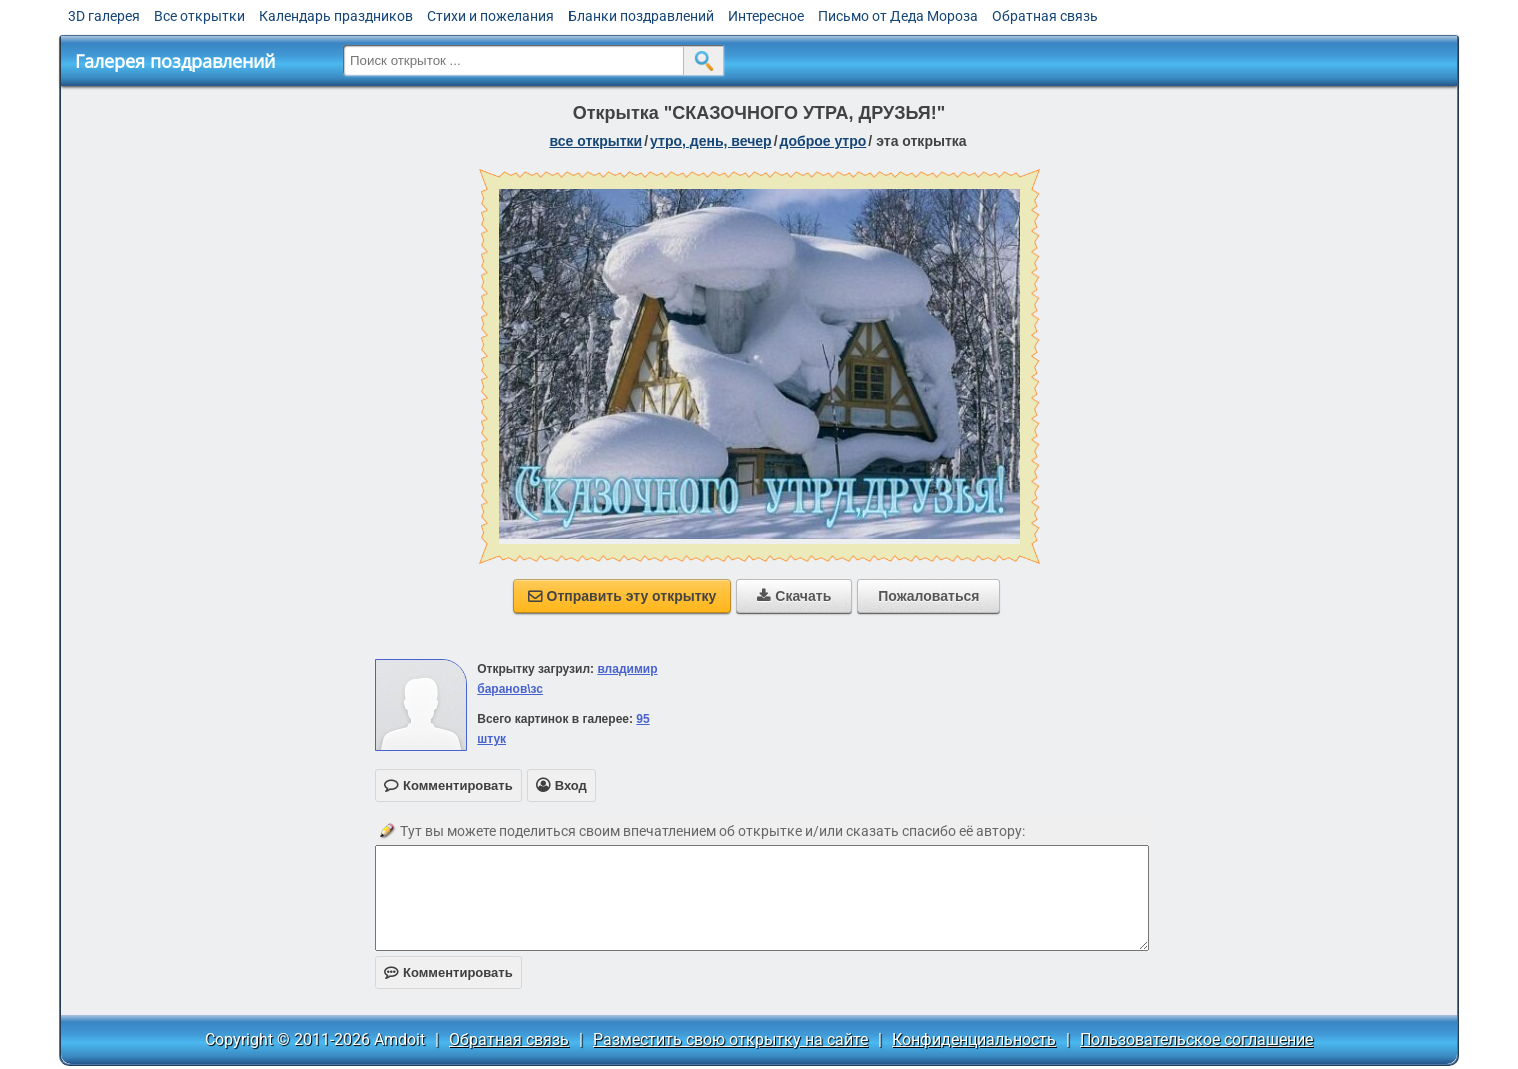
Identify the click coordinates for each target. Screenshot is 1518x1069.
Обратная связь (1045, 16)
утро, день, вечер (711, 141)
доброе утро (823, 141)
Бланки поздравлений (641, 16)
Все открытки (199, 16)
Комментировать (448, 972)
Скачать (794, 596)
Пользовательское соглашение (1196, 1039)
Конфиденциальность (974, 1039)
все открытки (595, 141)
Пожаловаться (928, 596)
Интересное (766, 16)
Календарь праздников (336, 16)
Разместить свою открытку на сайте (730, 1039)
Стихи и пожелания (490, 16)
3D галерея (104, 16)
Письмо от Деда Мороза (898, 16)
